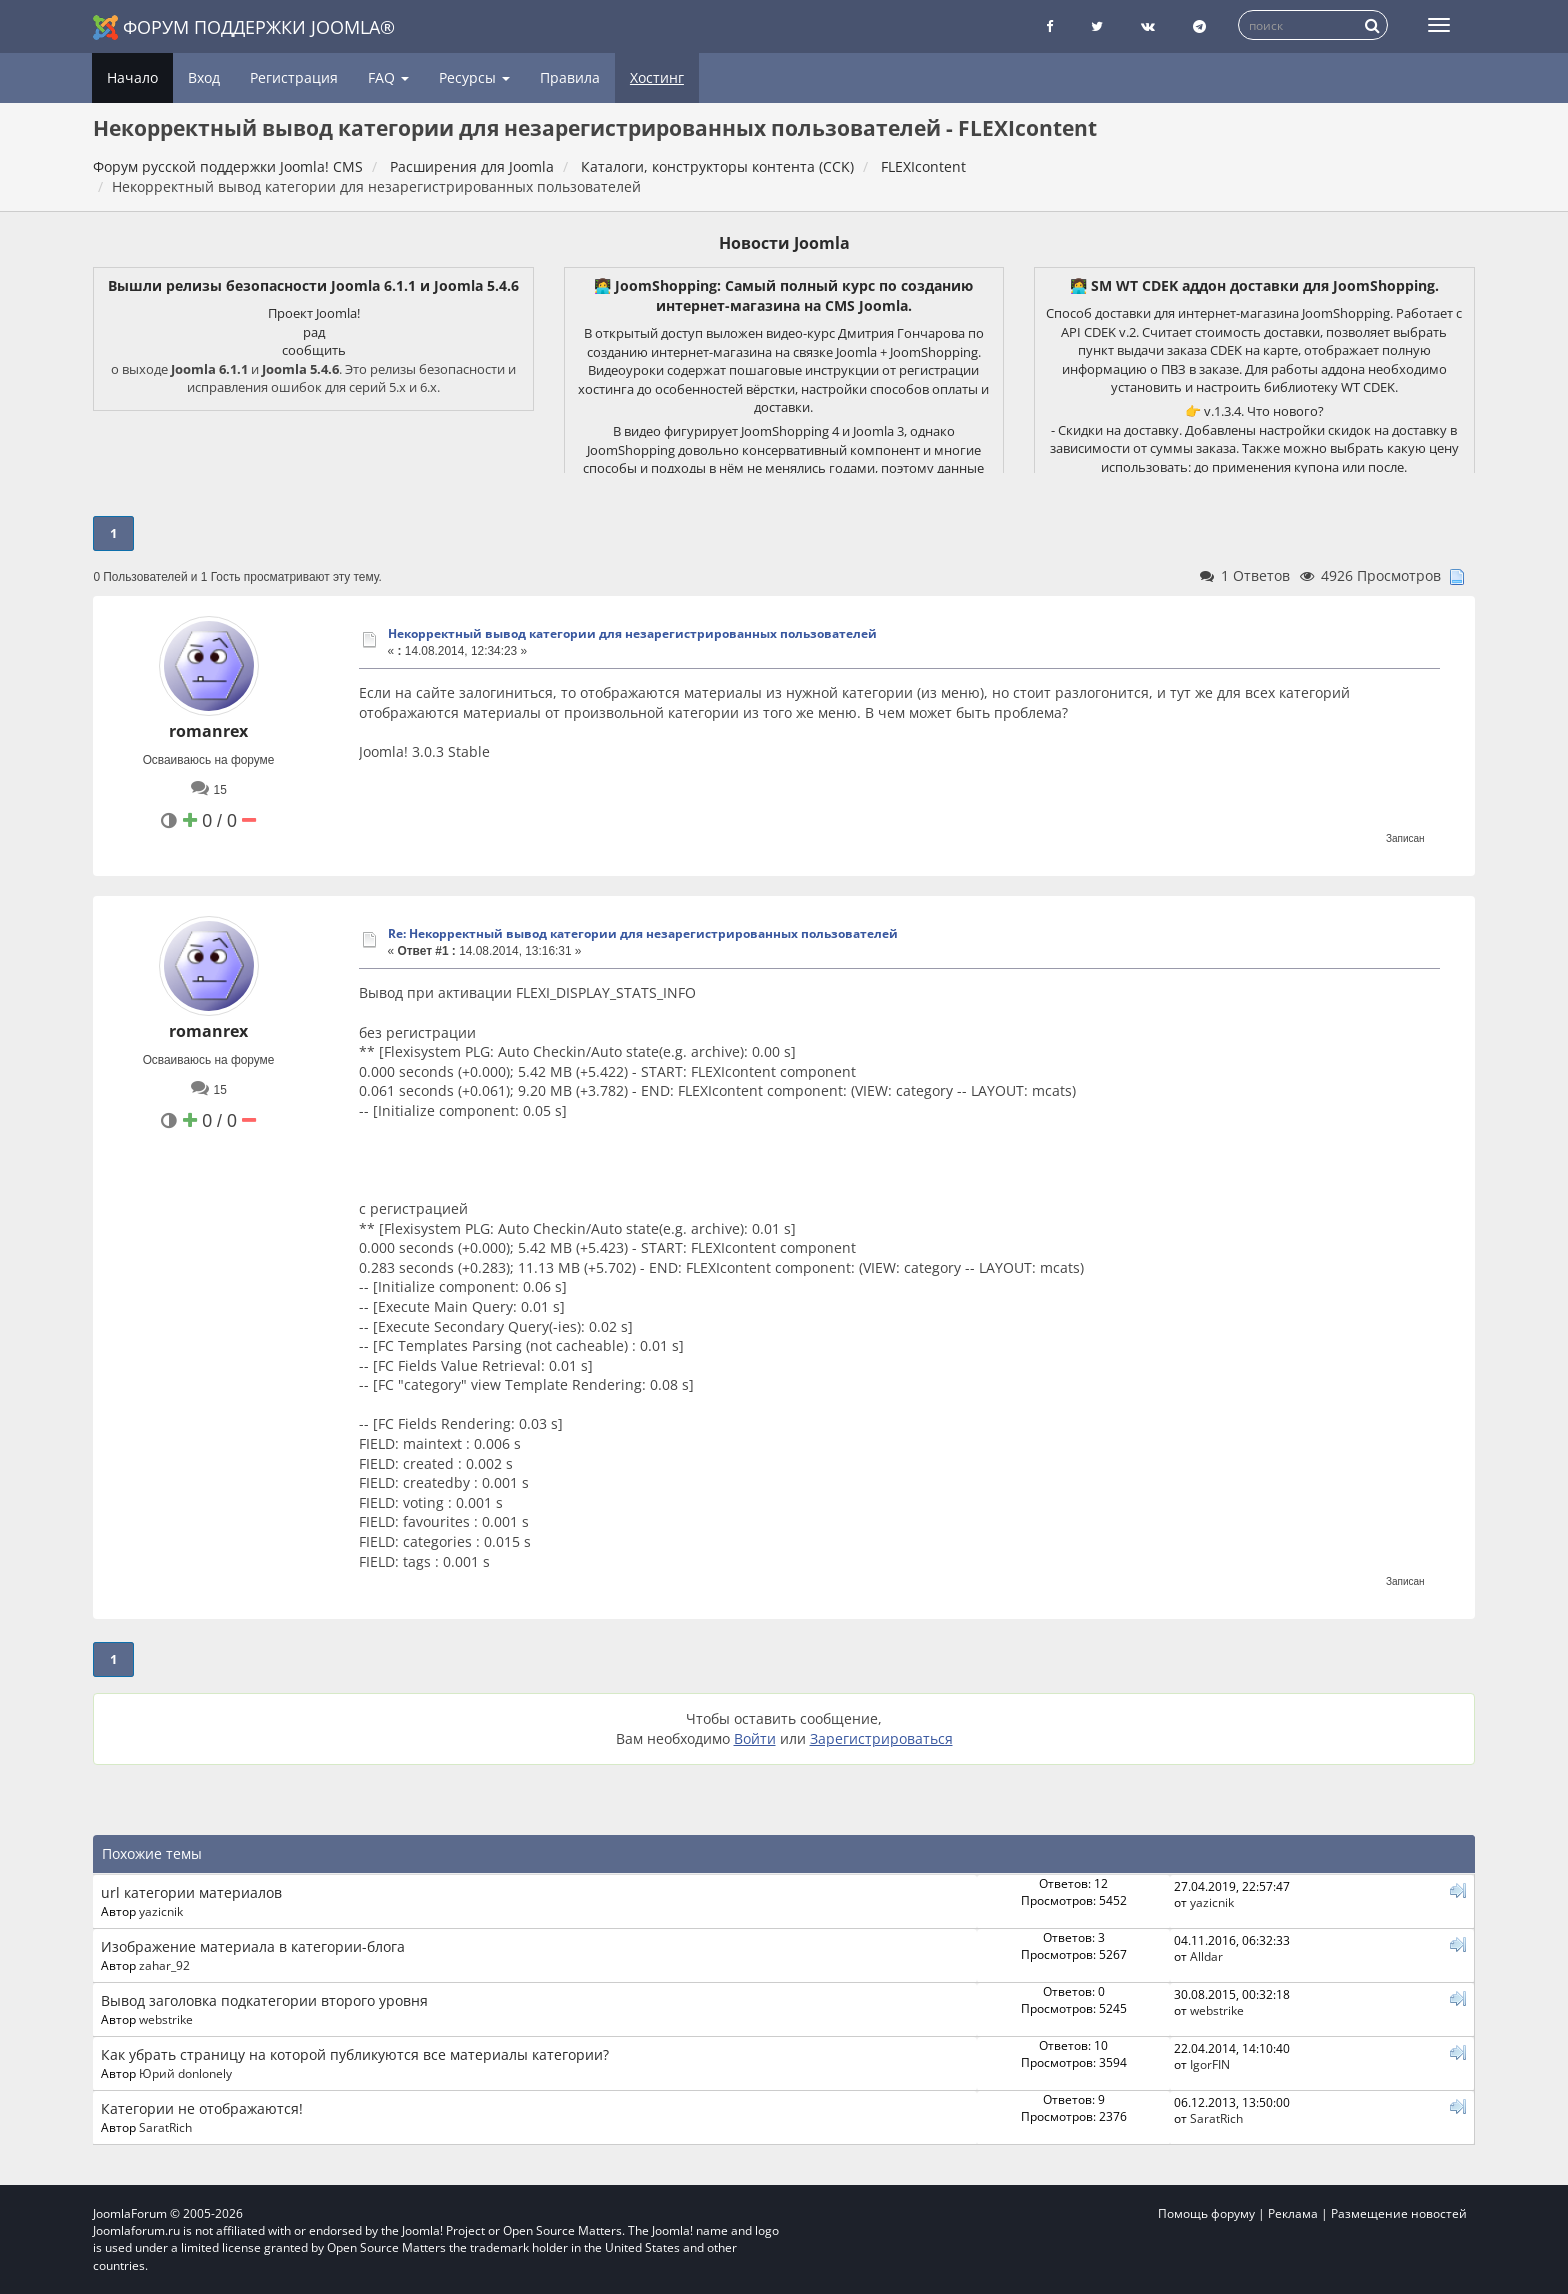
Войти (755, 1738)
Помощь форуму (1206, 2213)
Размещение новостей (1399, 2213)
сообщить (314, 350)
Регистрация (294, 77)
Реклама (1293, 2213)
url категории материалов (191, 1892)
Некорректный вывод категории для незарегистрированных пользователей (632, 633)
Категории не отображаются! (202, 2108)
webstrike (166, 2019)
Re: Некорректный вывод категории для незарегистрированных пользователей (643, 933)
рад (314, 332)
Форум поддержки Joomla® (244, 27)
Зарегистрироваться (881, 1738)
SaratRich (165, 2127)
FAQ (388, 77)
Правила (570, 77)
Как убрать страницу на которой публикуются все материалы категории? (355, 2054)
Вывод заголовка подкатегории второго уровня (264, 2000)
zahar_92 (164, 1965)
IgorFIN (1210, 2064)
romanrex (208, 731)
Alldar (1206, 1956)
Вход (204, 77)
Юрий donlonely (185, 2073)
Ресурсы (474, 77)
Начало (132, 77)
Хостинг (657, 77)
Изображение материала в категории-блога (253, 1946)
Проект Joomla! (314, 313)
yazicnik (161, 1911)
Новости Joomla (784, 243)
